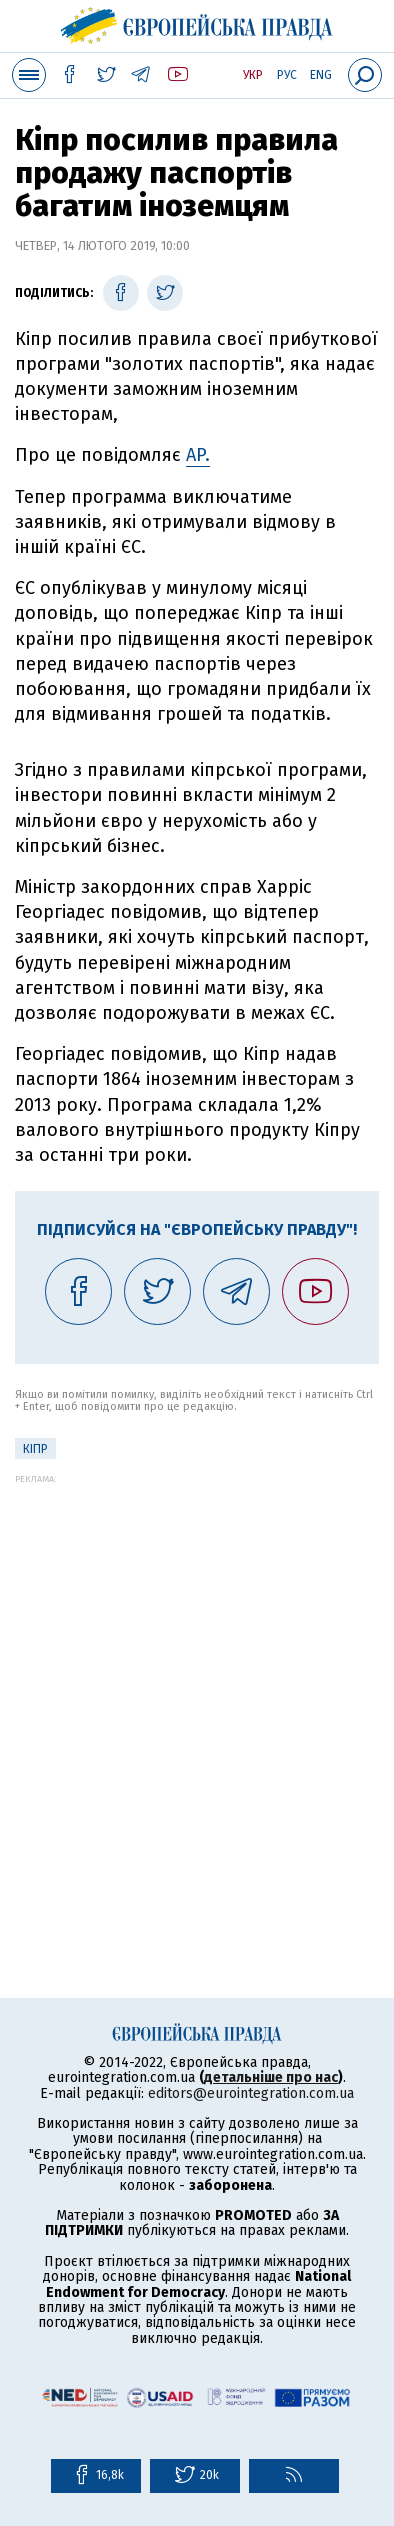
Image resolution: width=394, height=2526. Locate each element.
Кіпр (35, 1449)
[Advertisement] (197, 1681)
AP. (198, 455)
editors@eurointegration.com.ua (251, 2093)
